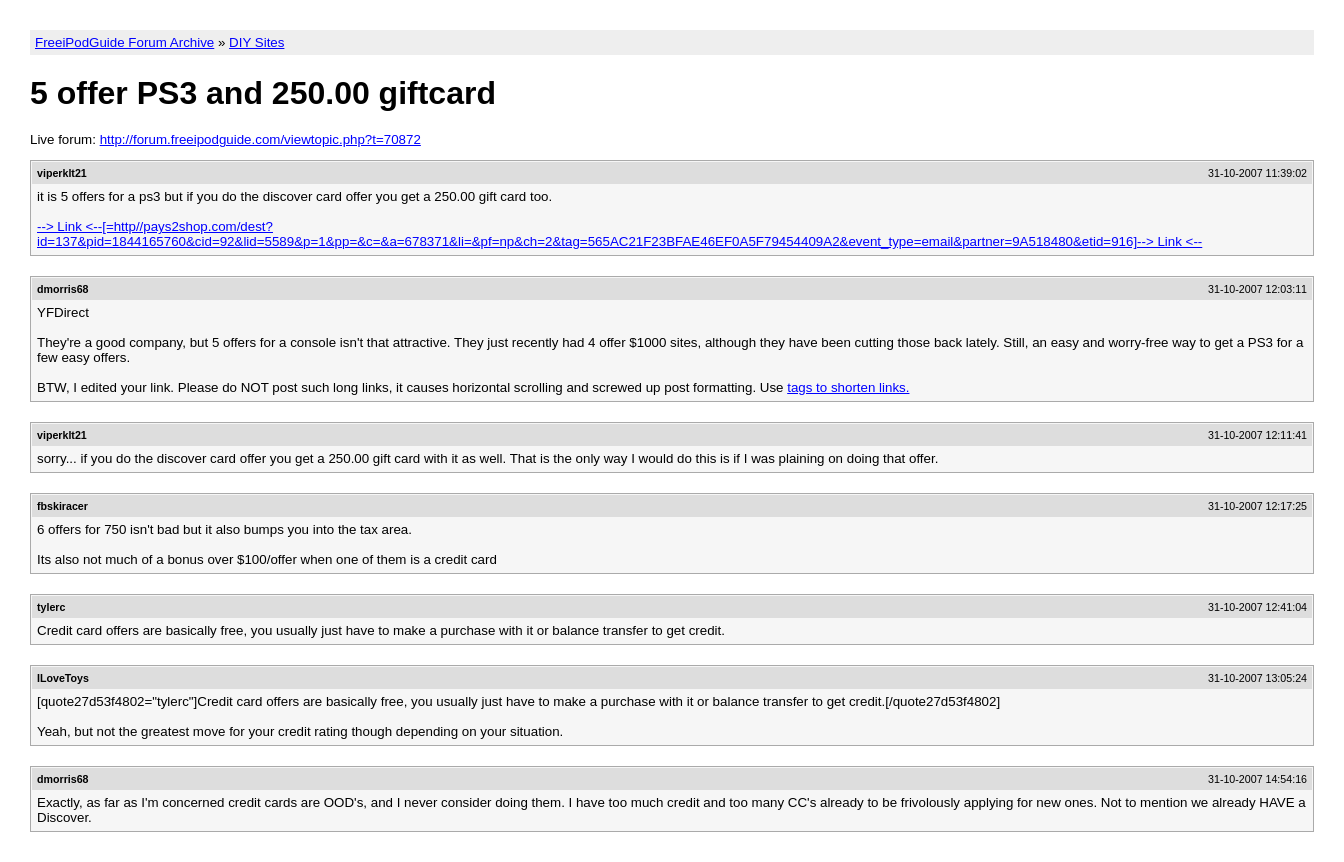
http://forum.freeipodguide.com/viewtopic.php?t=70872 (260, 139)
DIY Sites (256, 42)
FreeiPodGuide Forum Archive (124, 42)
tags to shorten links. (848, 387)
